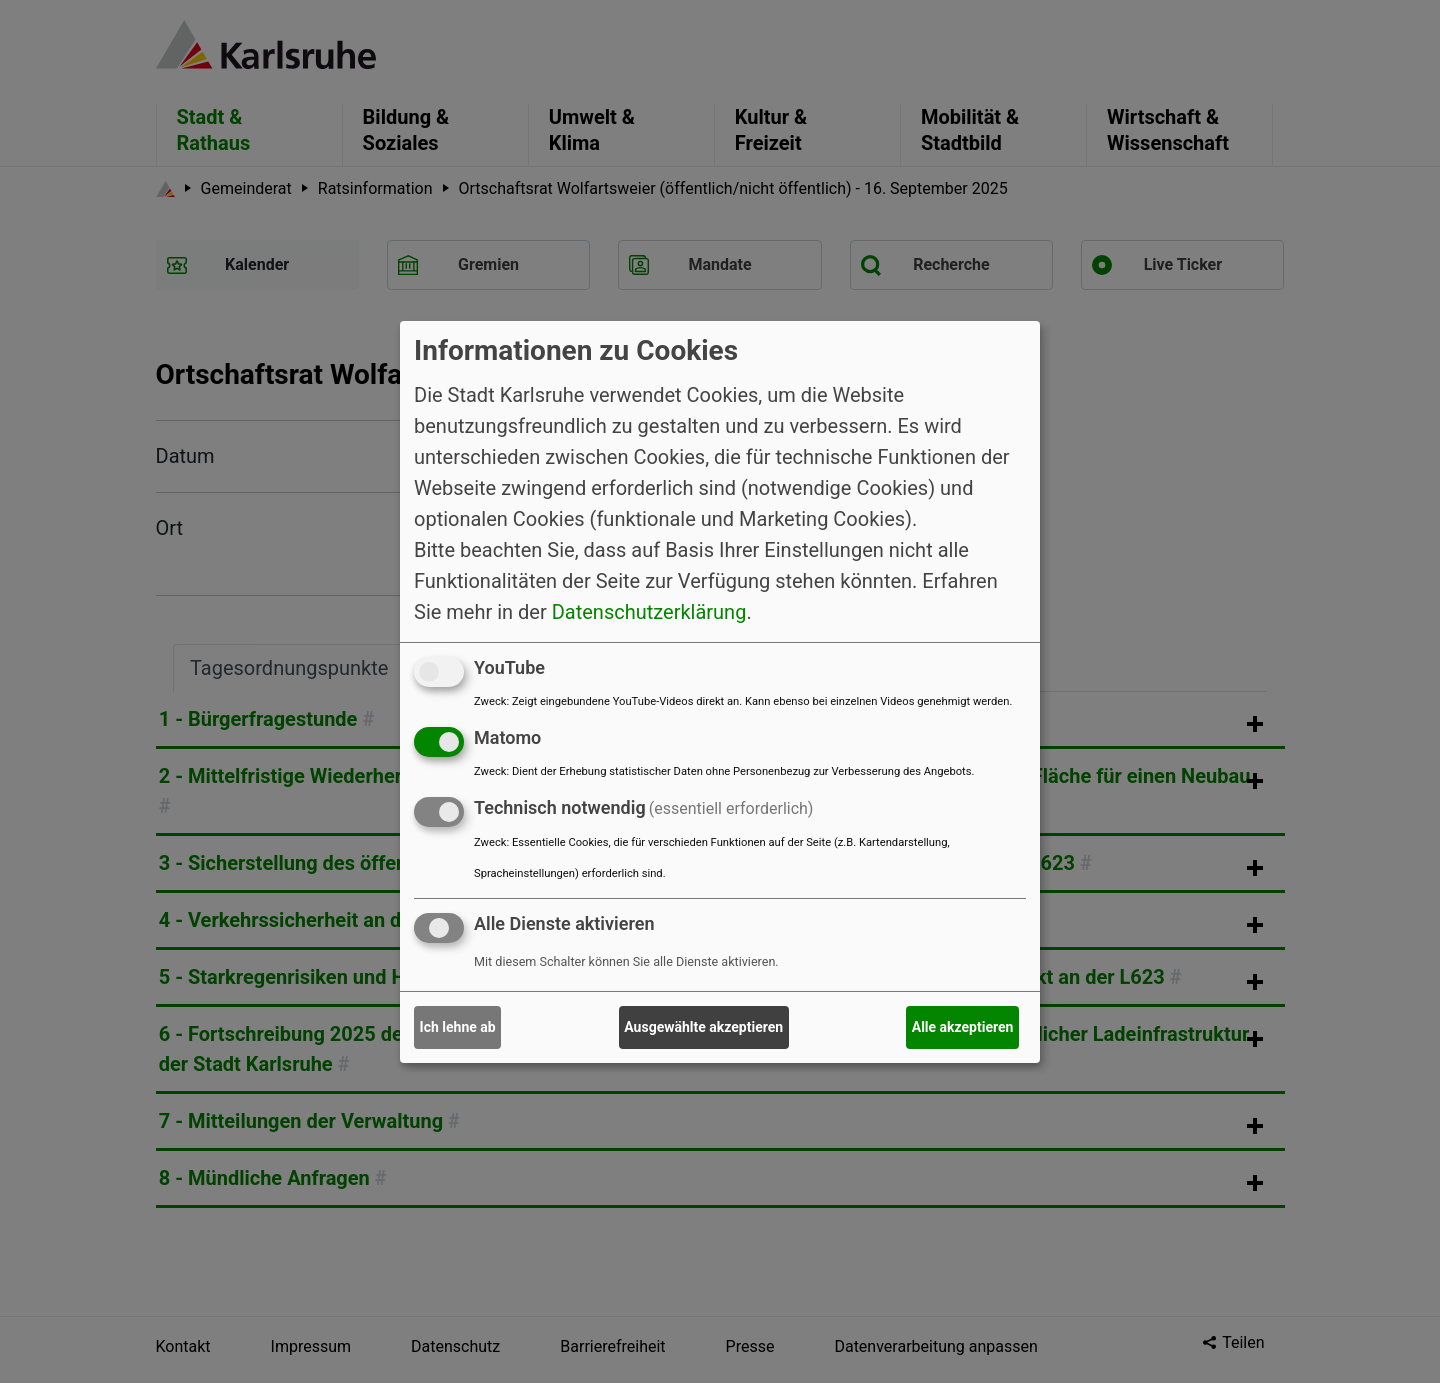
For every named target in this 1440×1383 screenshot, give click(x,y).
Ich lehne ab (458, 1027)
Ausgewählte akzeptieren (703, 1027)
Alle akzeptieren (963, 1027)
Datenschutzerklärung (649, 612)
